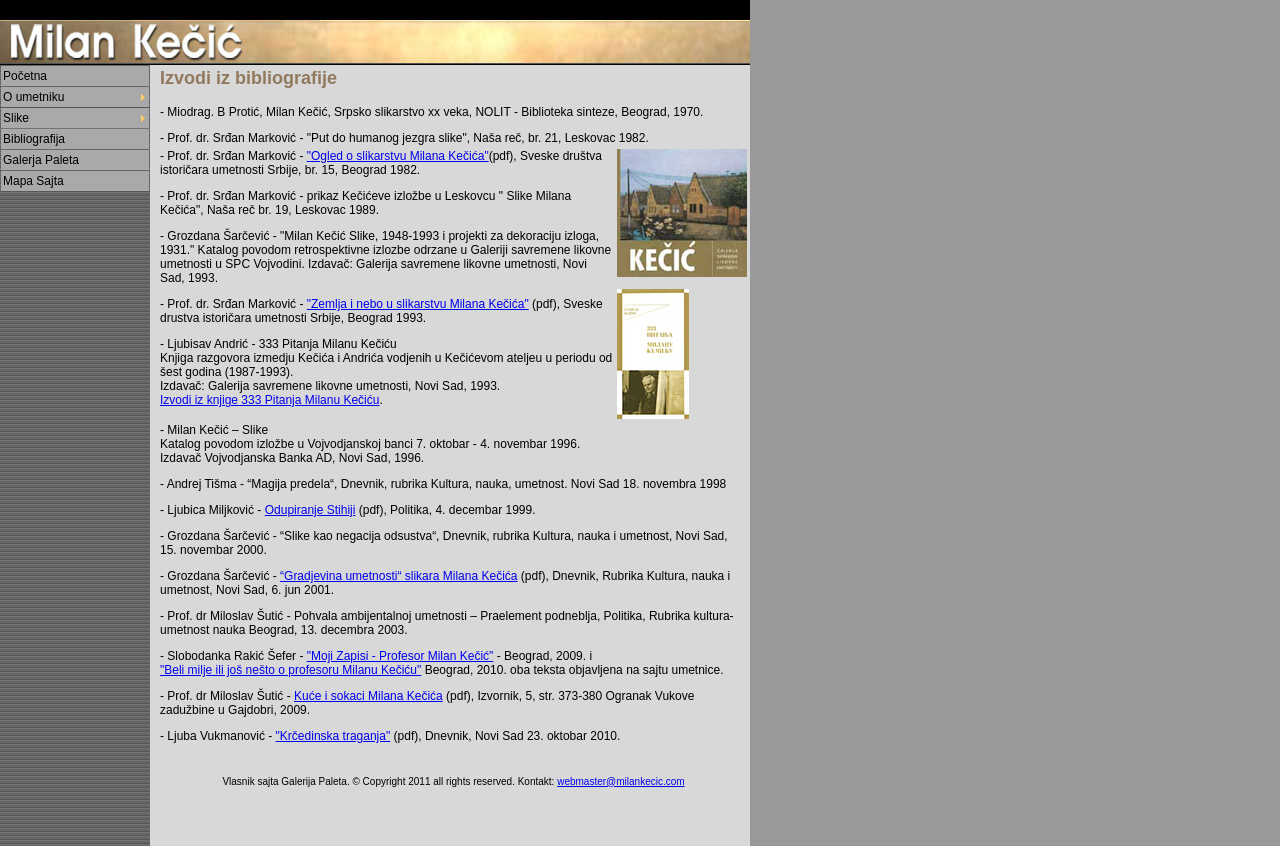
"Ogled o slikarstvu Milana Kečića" (398, 156)
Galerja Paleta (41, 160)
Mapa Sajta (33, 181)
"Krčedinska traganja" (333, 736)
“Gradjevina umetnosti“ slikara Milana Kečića (398, 576)
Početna (25, 76)
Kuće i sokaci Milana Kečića (368, 696)
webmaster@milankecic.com (620, 781)
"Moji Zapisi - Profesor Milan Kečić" (400, 656)
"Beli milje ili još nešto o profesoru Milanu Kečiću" (290, 670)
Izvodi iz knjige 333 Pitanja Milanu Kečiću (269, 400)
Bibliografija (34, 139)
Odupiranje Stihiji (310, 510)
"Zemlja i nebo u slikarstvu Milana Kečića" (418, 304)
